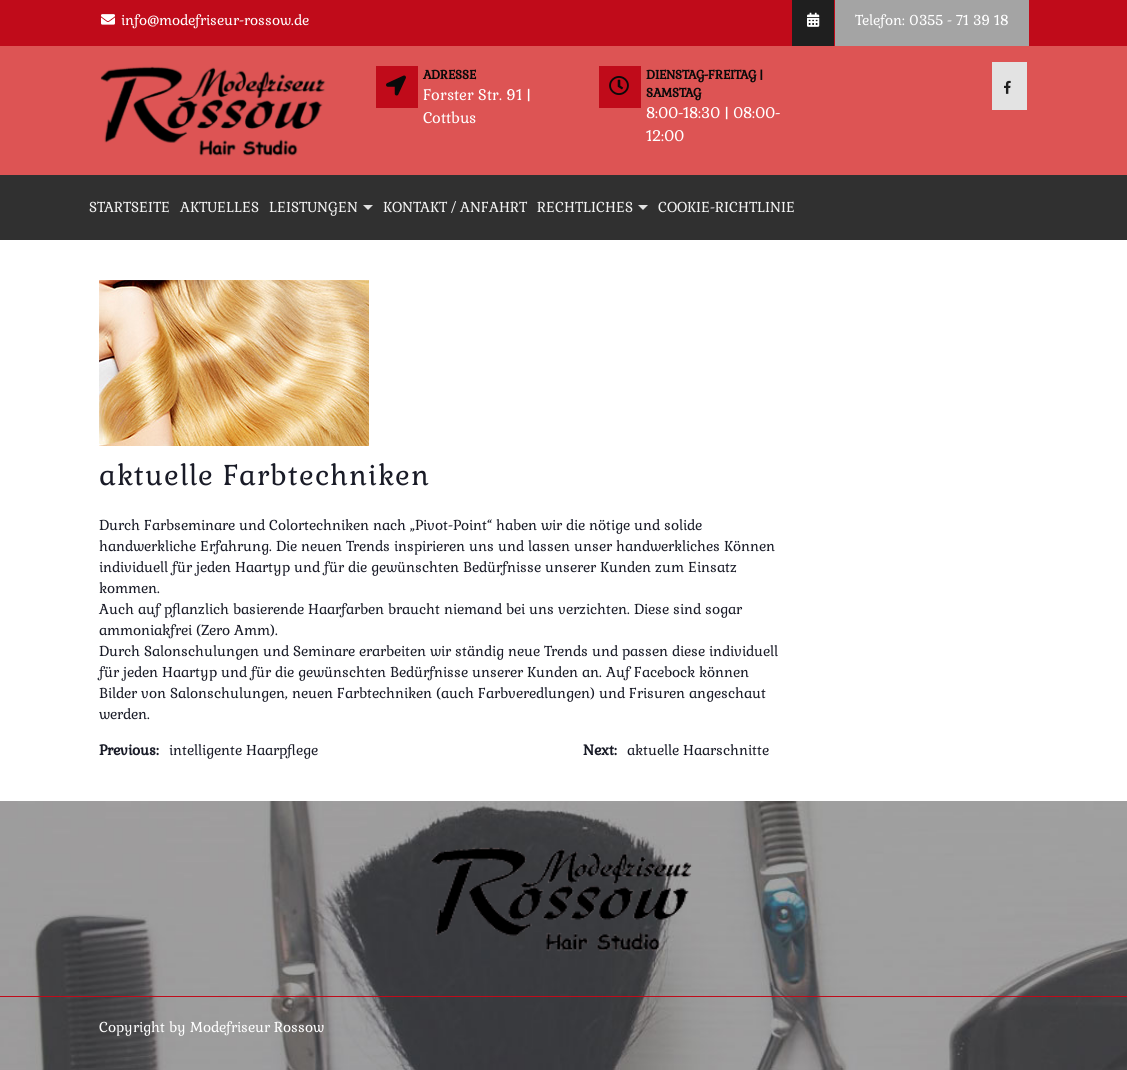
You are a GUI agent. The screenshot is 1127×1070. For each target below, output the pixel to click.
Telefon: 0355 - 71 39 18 (932, 20)
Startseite (129, 207)
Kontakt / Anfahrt (455, 207)
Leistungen (313, 207)
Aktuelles (219, 207)
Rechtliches (585, 207)
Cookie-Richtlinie (726, 207)
